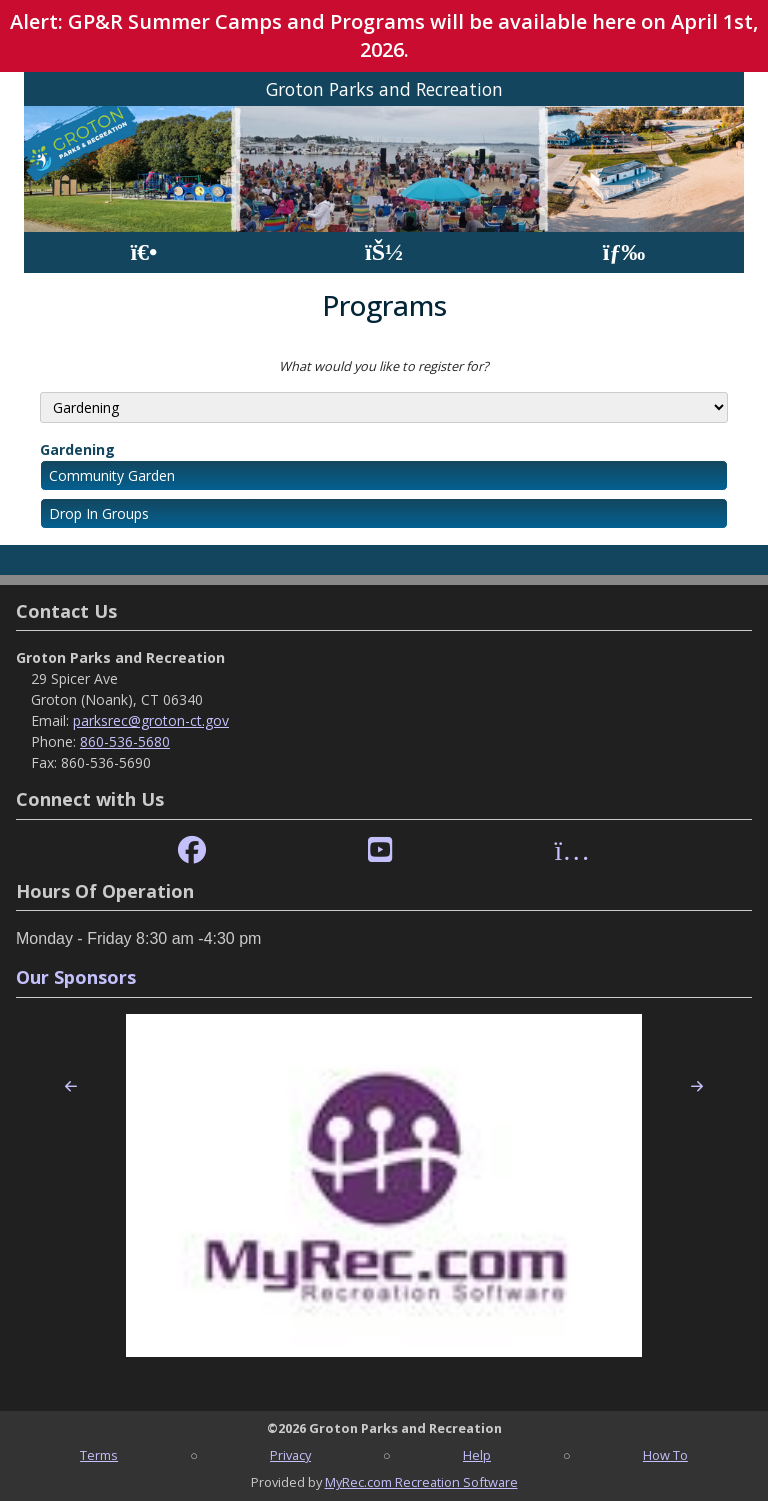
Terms (99, 1455)
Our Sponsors (76, 977)
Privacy (290, 1455)
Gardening (77, 449)
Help (477, 1455)
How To (665, 1455)
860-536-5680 (125, 741)
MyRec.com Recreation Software (421, 1482)
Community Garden (112, 475)
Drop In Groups (99, 513)
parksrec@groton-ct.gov (151, 720)
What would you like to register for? (384, 366)
